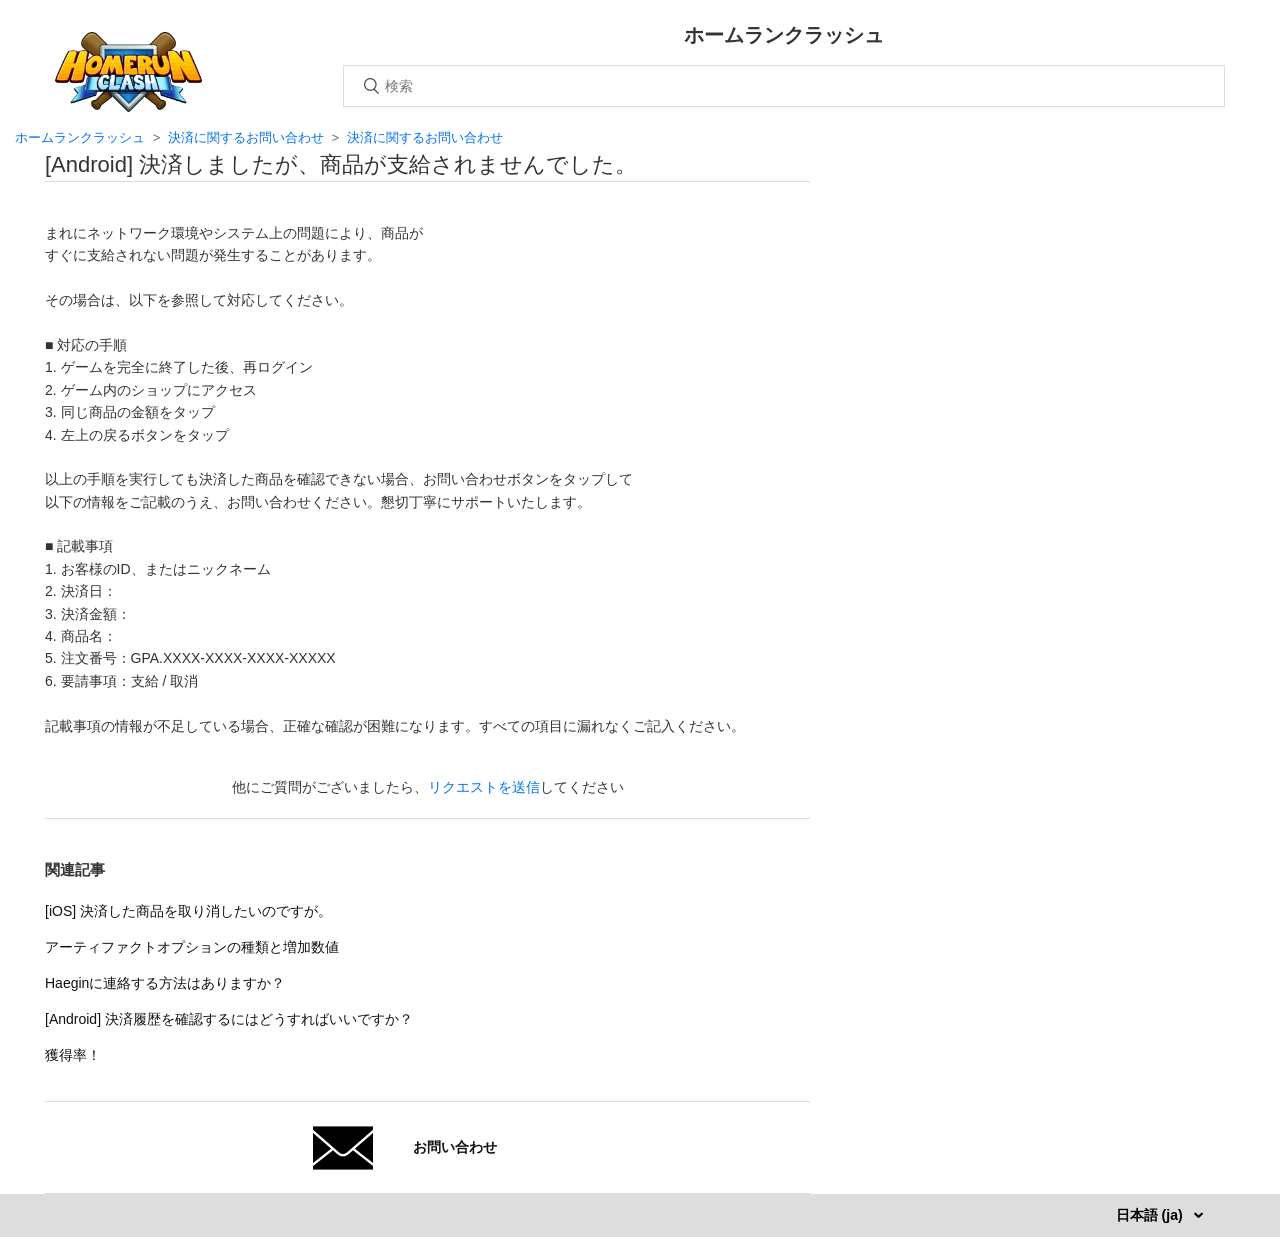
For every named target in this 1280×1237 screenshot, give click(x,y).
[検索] (784, 86)
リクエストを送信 (484, 787)
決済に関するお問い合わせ (246, 137)
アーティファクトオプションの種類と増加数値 (192, 947)
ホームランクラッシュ (80, 137)
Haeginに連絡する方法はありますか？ (165, 983)
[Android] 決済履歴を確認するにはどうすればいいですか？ (229, 1019)
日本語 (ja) (1151, 1215)
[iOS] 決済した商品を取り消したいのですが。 (188, 911)
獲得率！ (73, 1055)
